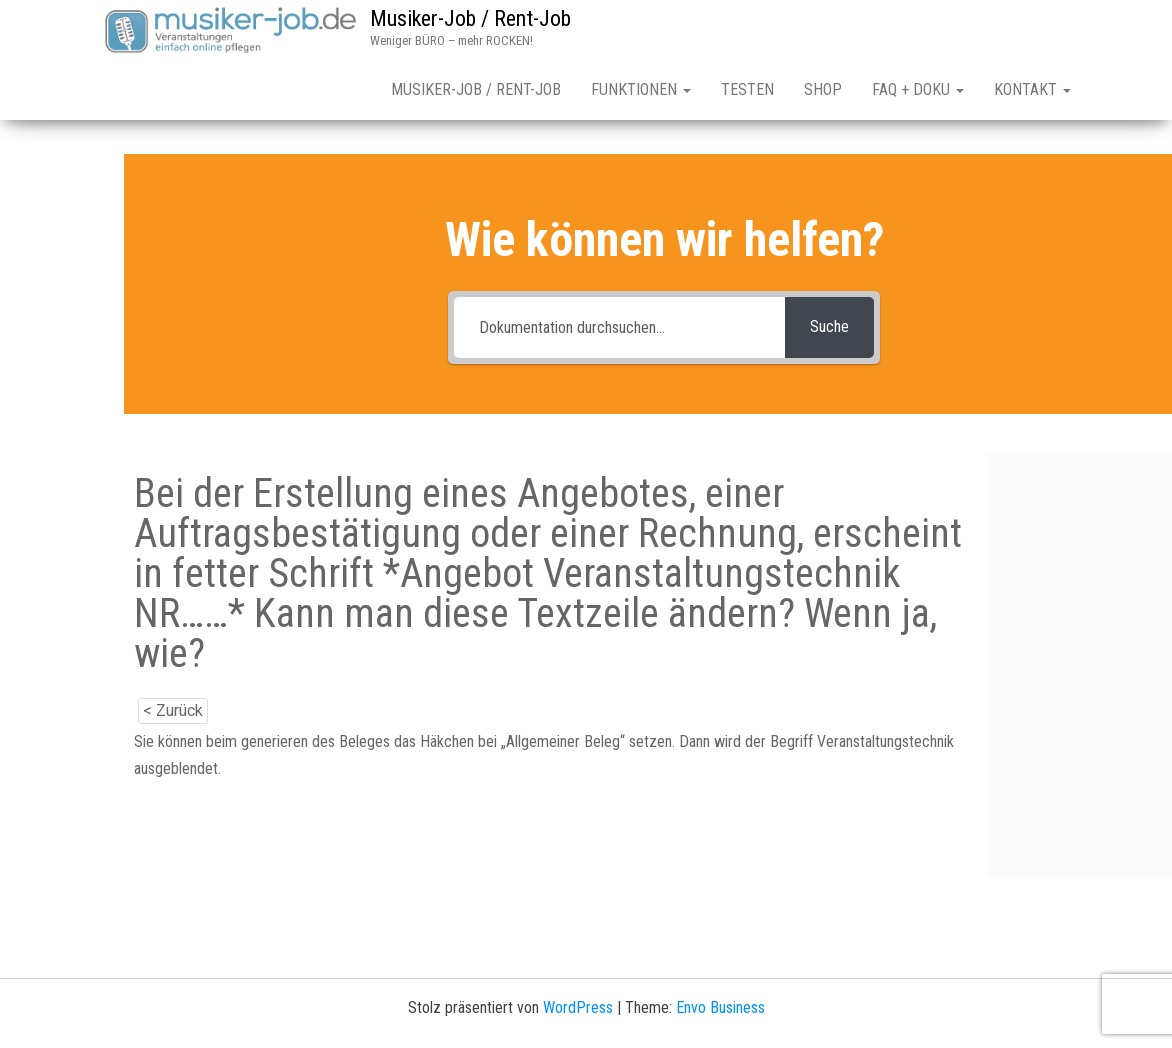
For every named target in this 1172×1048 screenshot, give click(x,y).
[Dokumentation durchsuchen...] (619, 327)
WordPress (578, 1007)
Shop (823, 89)
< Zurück (173, 710)
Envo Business (720, 1007)
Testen (747, 89)
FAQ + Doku (918, 89)
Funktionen (641, 89)
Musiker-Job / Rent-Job (470, 18)
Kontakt (1032, 89)
